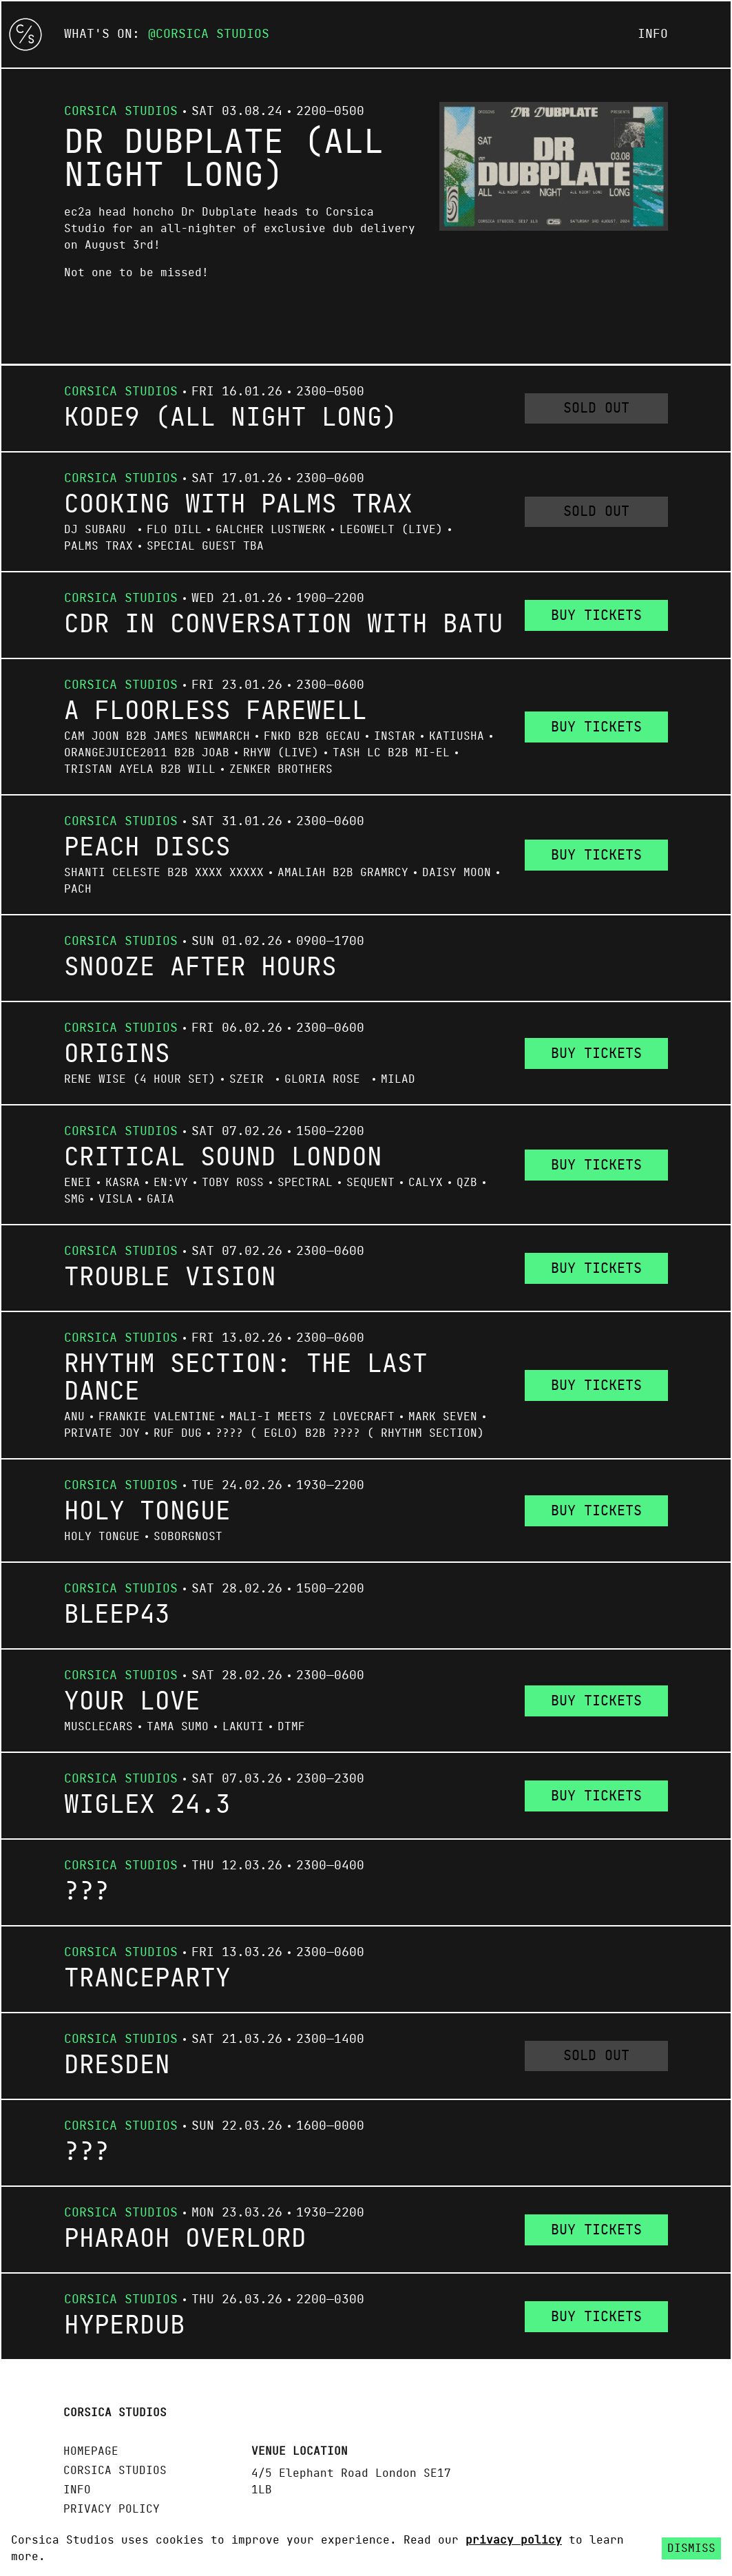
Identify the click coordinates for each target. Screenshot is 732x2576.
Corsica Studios (212, 34)
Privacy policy (111, 2509)
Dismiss (691, 2548)
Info (653, 34)
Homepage (90, 2451)
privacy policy (514, 2540)
